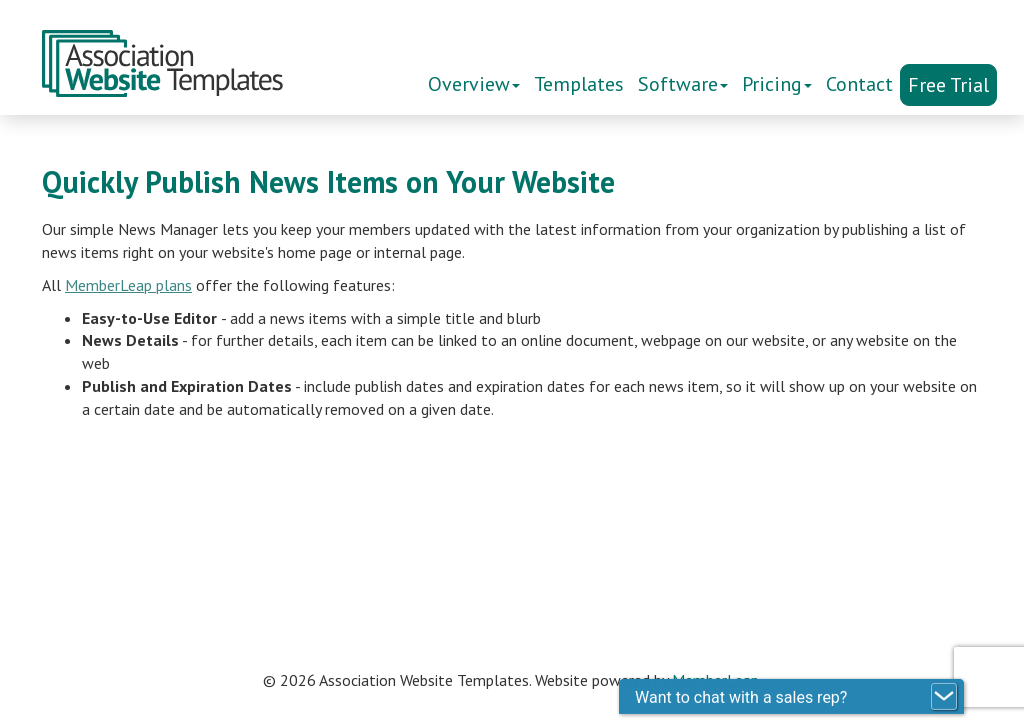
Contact (859, 84)
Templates (579, 84)
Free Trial (948, 85)
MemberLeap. (717, 680)
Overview (474, 84)
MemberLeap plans (128, 285)
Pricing (777, 84)
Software (683, 84)
